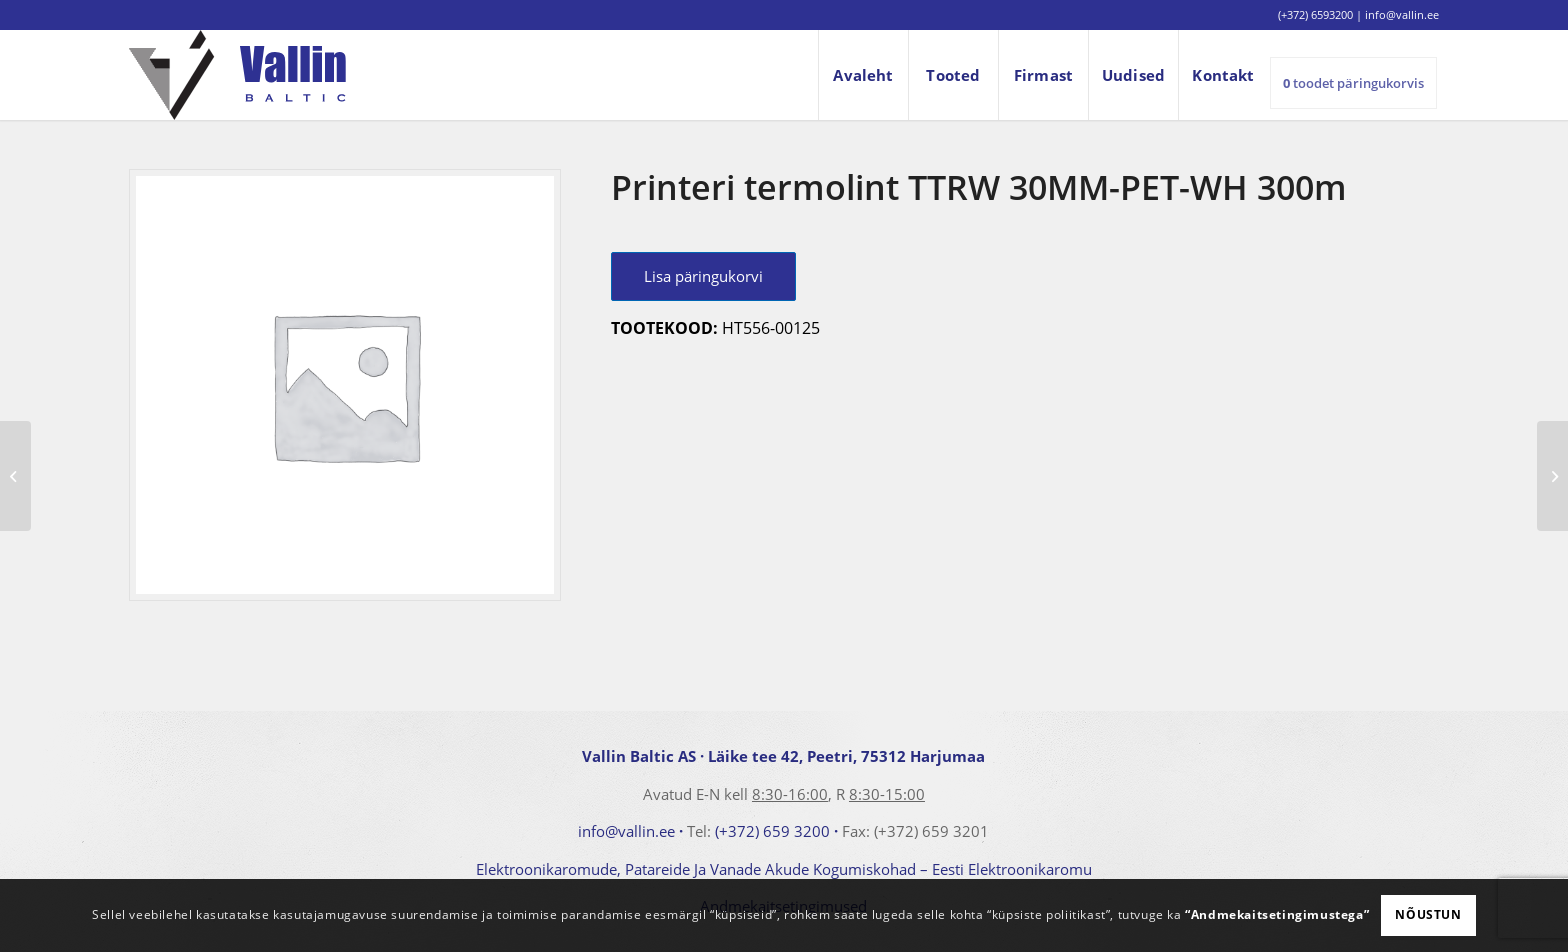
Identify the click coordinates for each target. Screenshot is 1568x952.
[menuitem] (863, 75)
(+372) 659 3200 (772, 831)
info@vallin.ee (626, 831)
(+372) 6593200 (1315, 14)
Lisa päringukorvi (703, 276)
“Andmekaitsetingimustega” (1277, 914)
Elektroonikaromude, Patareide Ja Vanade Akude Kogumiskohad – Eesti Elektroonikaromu (784, 869)
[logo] (237, 75)
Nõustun (1428, 914)
